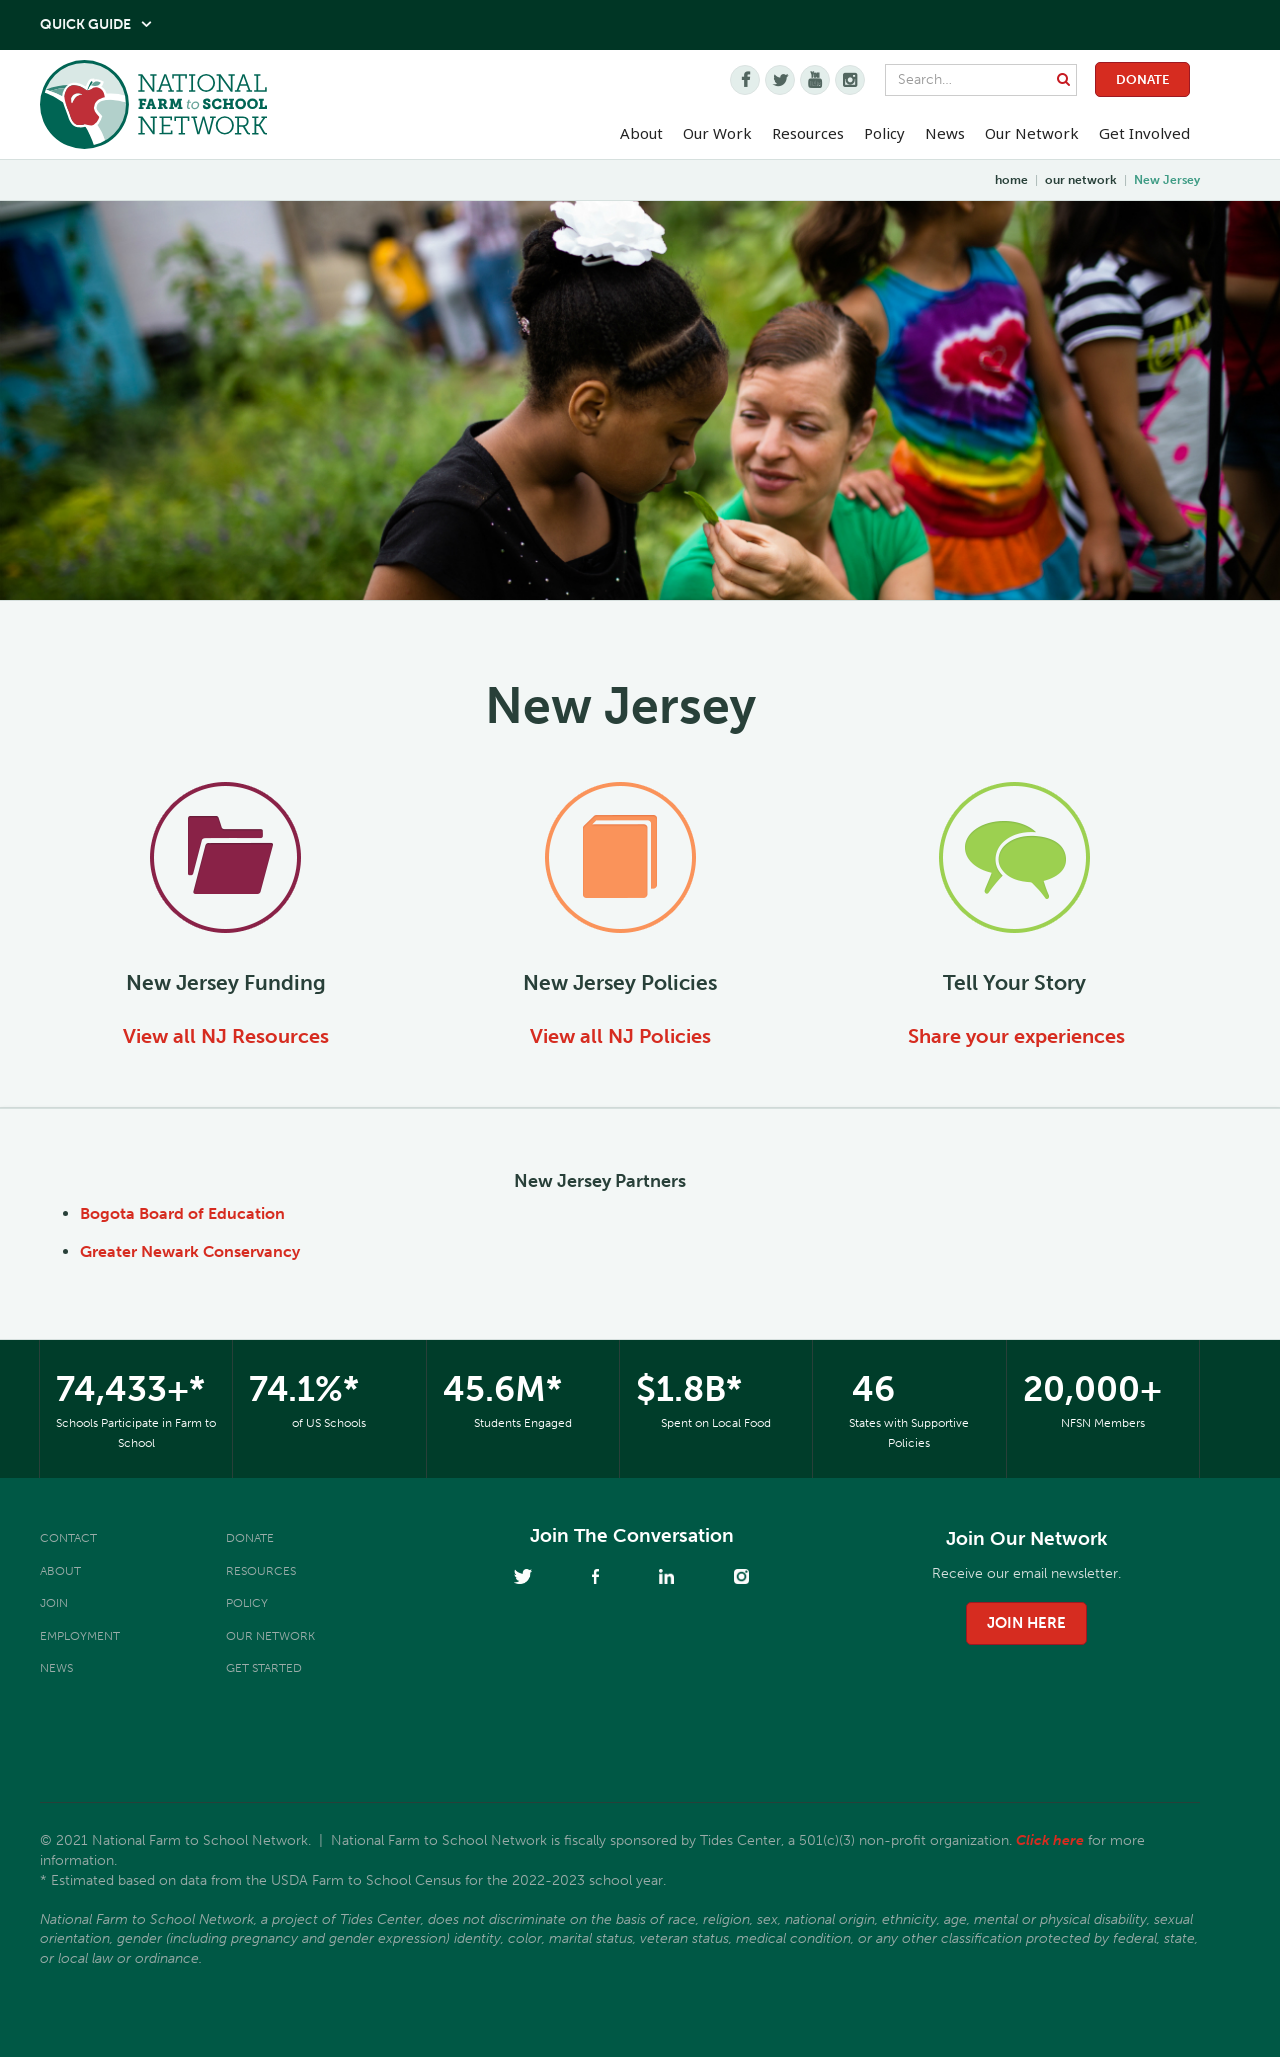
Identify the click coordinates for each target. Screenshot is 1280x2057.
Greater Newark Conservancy (190, 1251)
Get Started (264, 1668)
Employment (80, 1636)
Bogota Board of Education (182, 1213)
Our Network (1032, 133)
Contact (68, 1538)
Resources (808, 133)
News (56, 1668)
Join (54, 1603)
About (60, 1571)
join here (1026, 1623)
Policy (247, 1603)
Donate (1142, 79)
